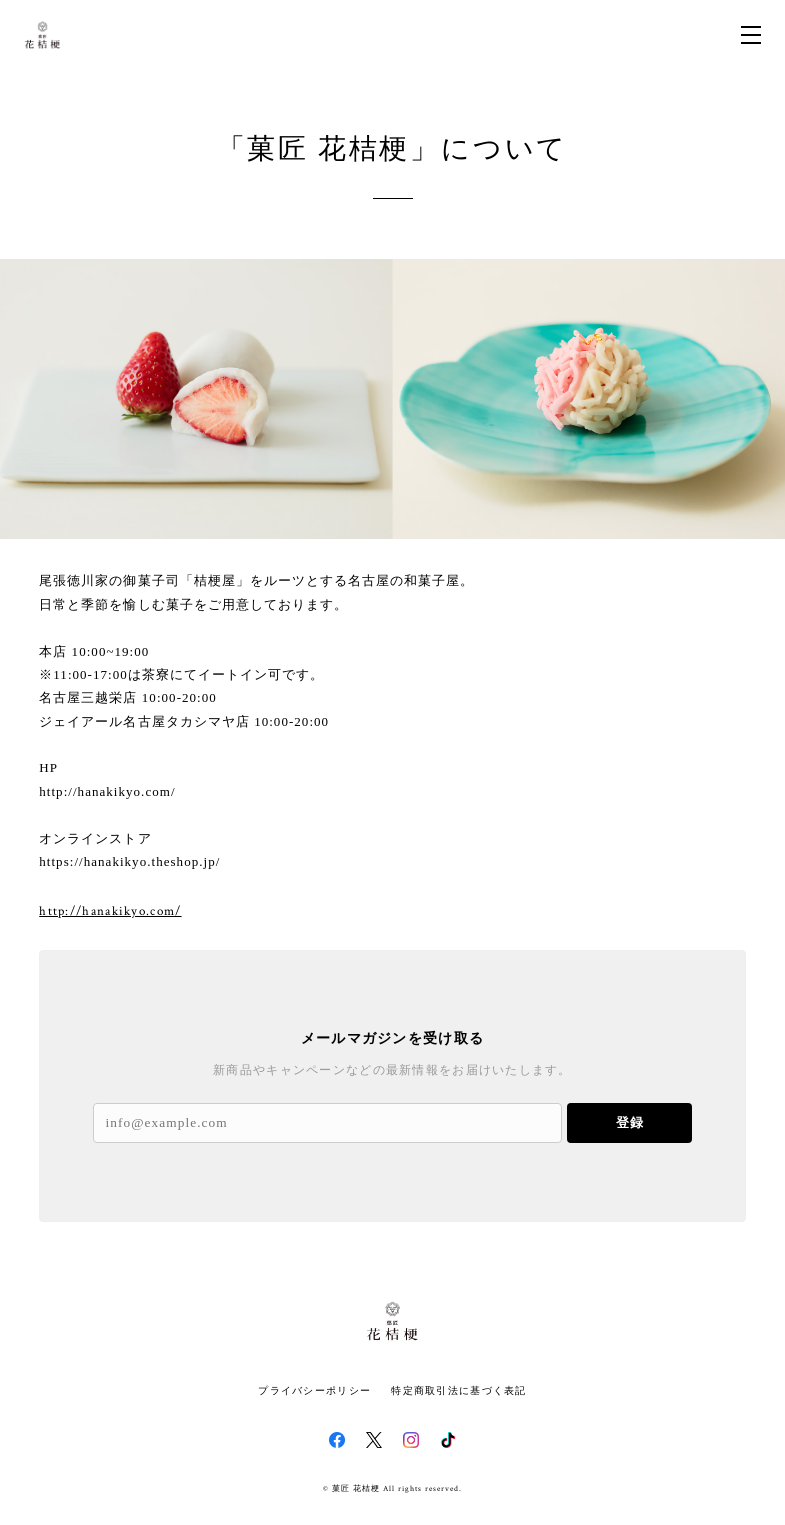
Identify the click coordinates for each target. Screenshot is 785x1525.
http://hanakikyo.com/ (107, 791)
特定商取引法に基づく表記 (458, 1390)
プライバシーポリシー (314, 1390)
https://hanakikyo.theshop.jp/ (129, 861)
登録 (630, 1122)
